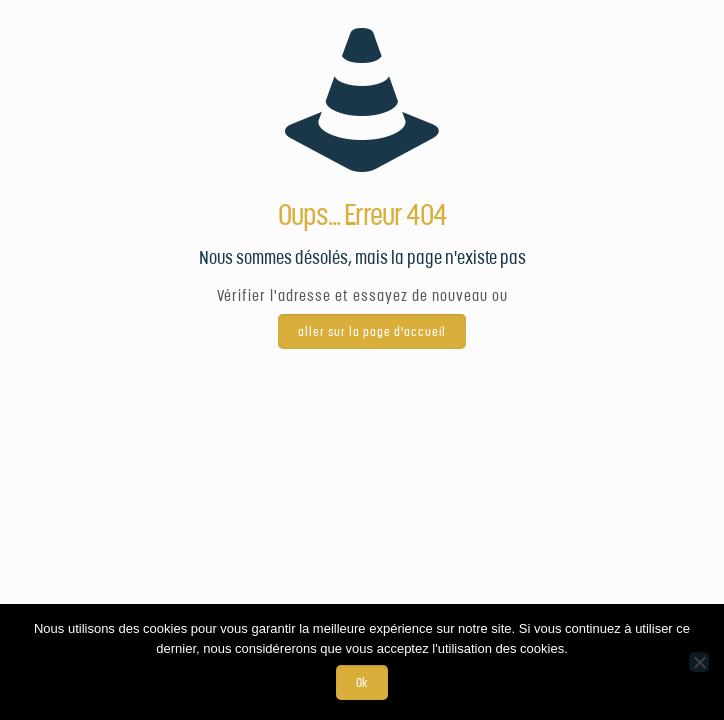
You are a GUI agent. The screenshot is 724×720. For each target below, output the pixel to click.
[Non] (699, 662)
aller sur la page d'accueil (372, 331)
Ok (362, 682)
